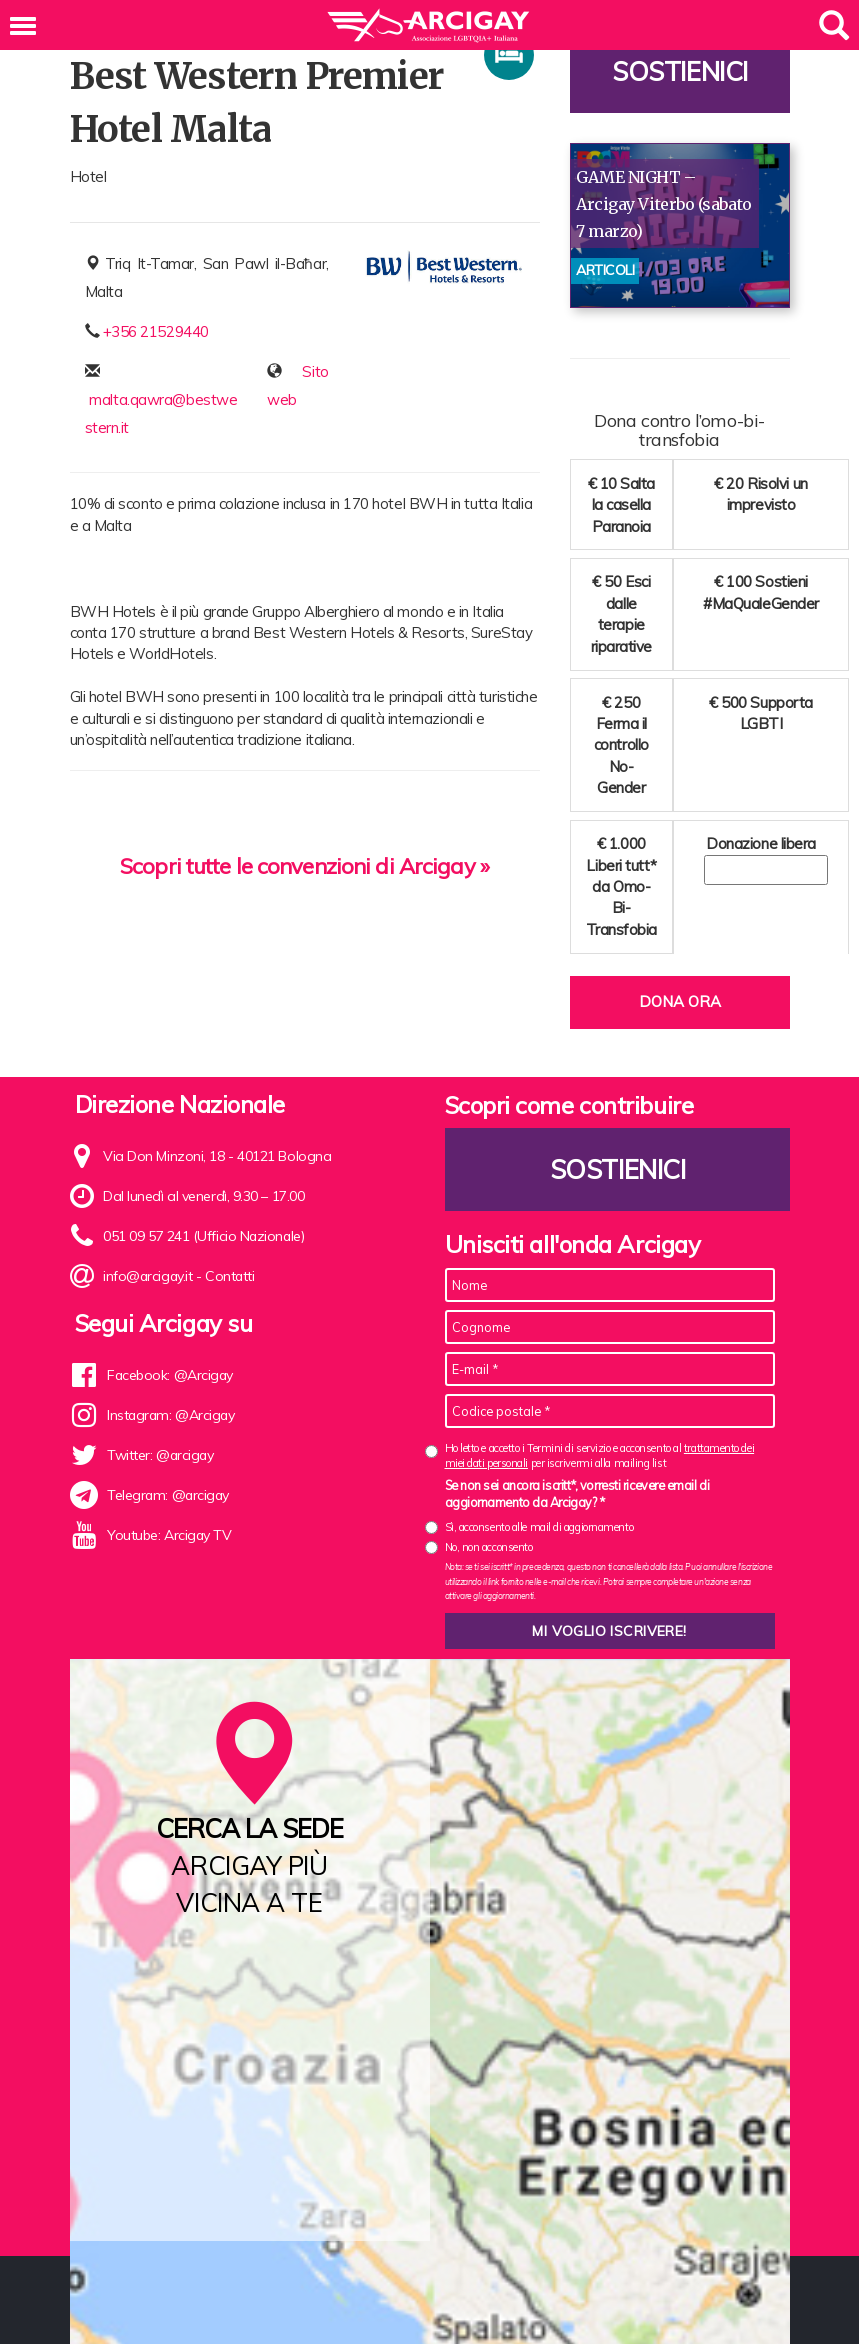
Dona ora (680, 1001)
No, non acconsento (489, 1547)
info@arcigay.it (148, 1276)
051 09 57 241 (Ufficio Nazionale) (204, 1236)
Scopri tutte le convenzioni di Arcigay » (304, 866)
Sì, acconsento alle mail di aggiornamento (539, 1527)
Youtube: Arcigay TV (169, 1535)
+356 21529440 (156, 331)
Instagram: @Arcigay (172, 1415)
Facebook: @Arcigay (171, 1375)
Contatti (232, 1276)
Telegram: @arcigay (169, 1495)
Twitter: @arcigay (161, 1455)
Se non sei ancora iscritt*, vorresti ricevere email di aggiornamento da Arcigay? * (577, 1494)
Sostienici (680, 71)
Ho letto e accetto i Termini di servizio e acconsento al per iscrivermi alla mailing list (600, 1455)
